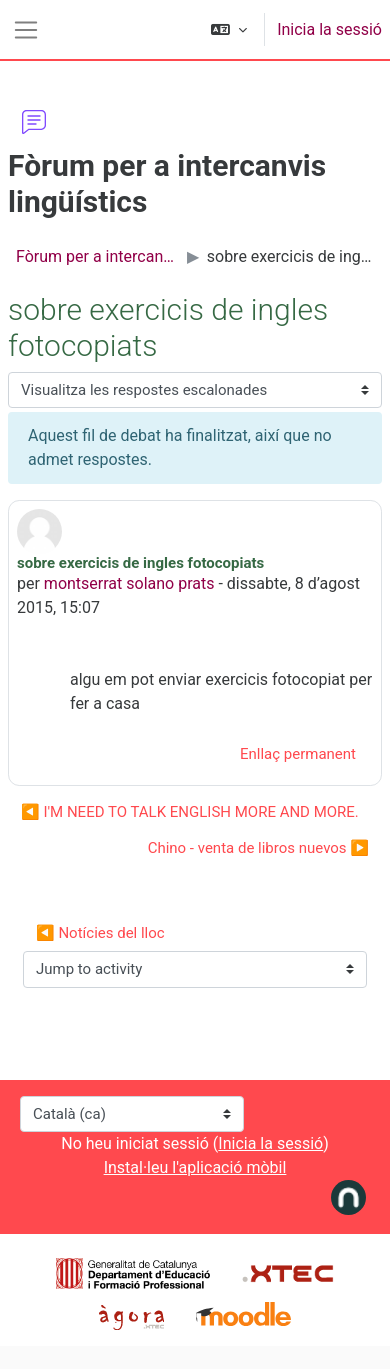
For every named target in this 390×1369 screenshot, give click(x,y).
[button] (229, 29)
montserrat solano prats (129, 583)
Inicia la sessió (329, 29)
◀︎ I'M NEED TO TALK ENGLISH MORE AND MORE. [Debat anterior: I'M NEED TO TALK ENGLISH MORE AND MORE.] (190, 812)
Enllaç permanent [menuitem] (298, 754)
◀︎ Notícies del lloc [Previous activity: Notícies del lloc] (100, 933)
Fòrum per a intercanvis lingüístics (97, 256)
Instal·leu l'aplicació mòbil (195, 1167)
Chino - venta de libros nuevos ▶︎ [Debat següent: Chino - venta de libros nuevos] (258, 848)
